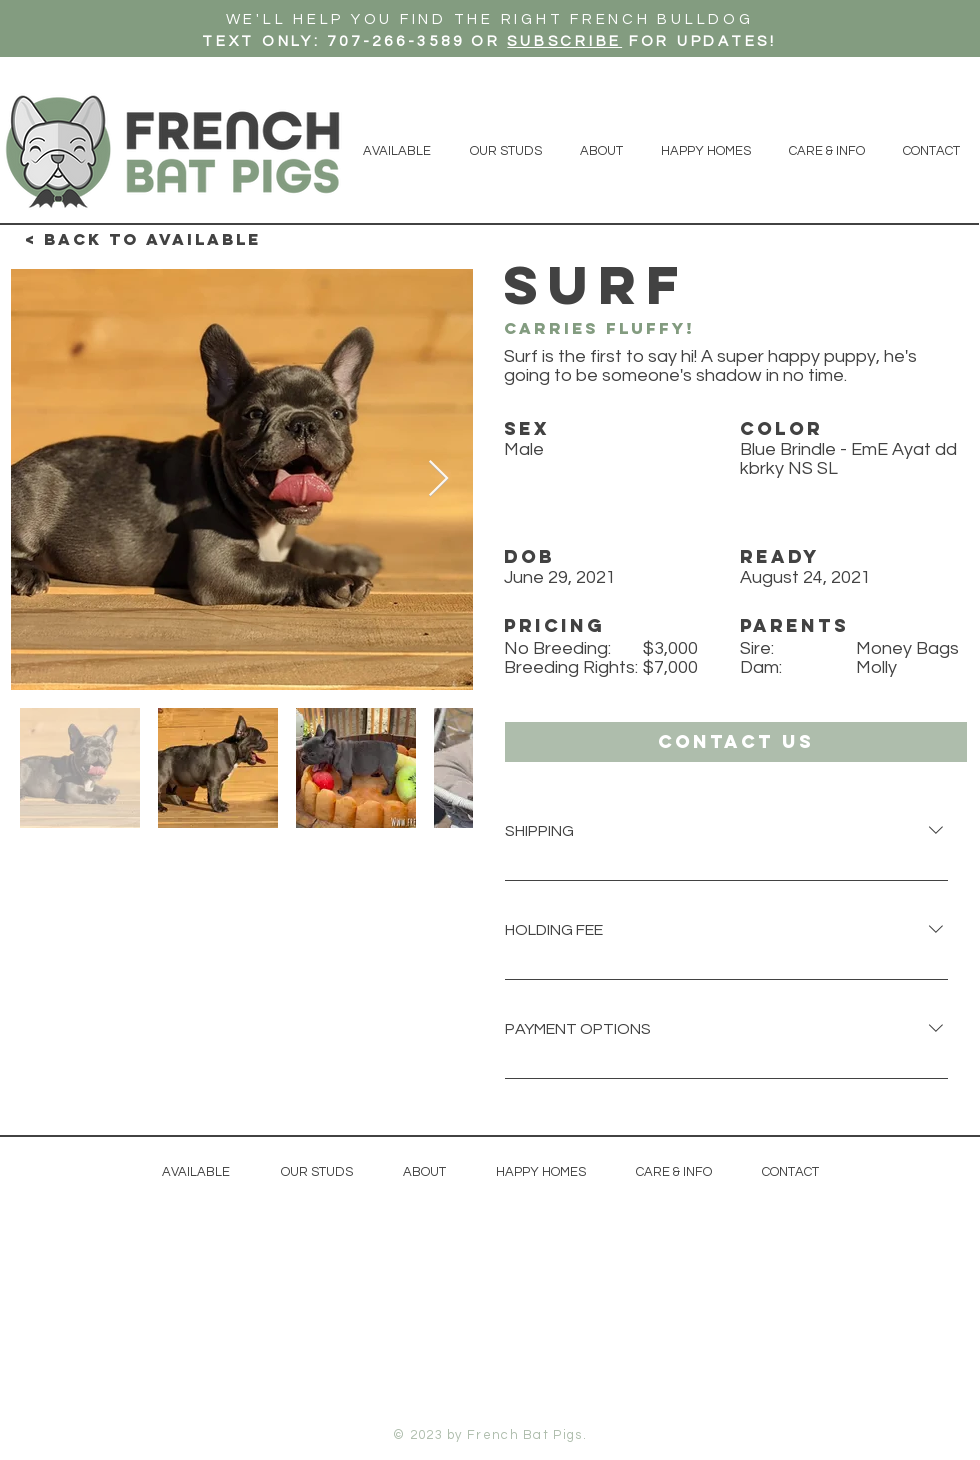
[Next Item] (438, 479)
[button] (736, 742)
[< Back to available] (143, 240)
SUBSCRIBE (564, 41)
